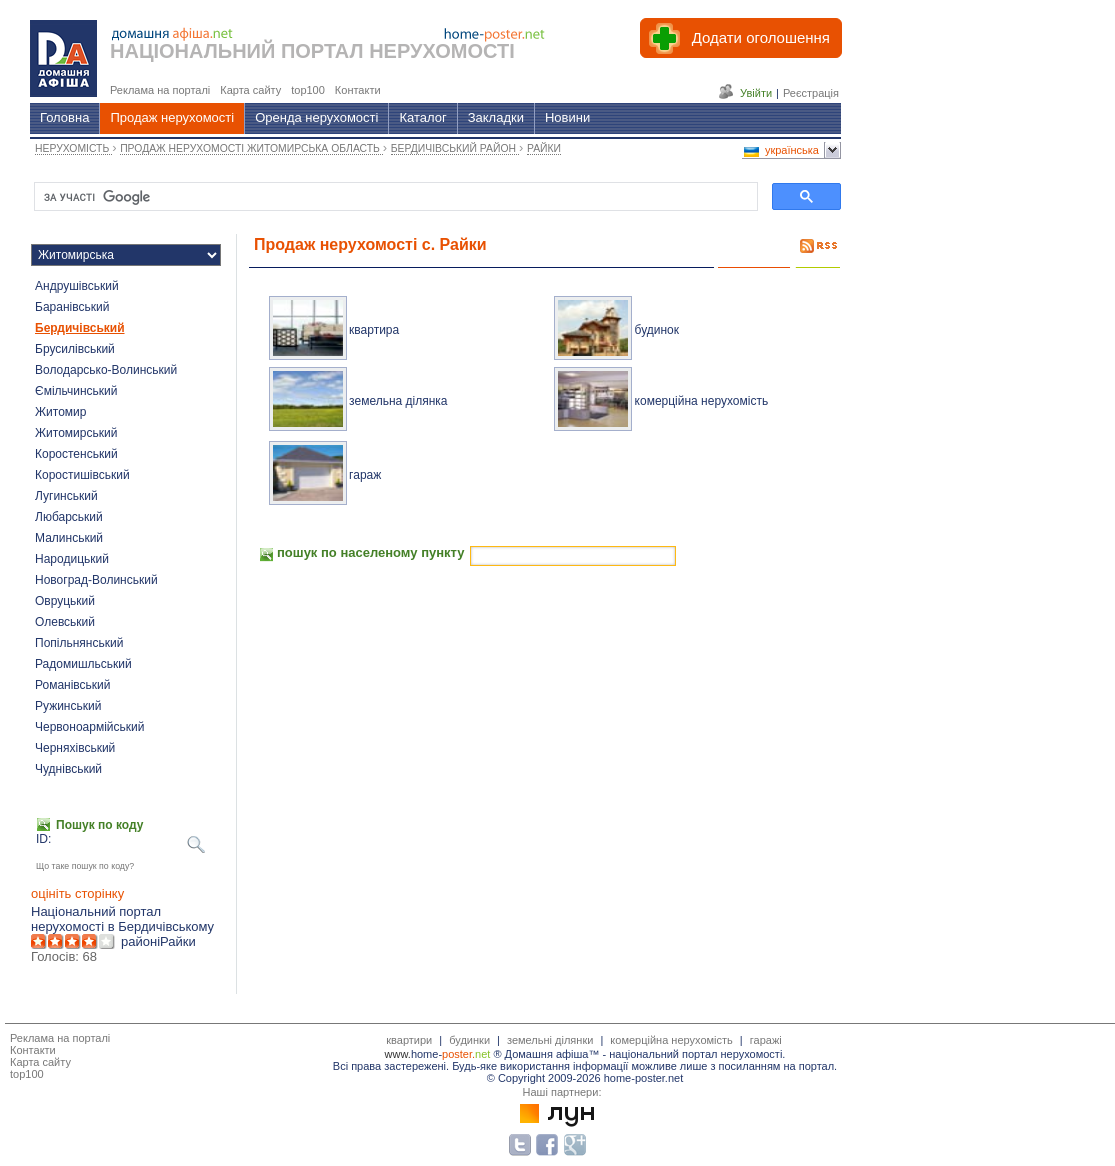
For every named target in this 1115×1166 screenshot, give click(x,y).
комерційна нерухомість (702, 401)
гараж (365, 475)
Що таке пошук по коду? (85, 866)
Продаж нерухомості (172, 117)
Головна (64, 117)
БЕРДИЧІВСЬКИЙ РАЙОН (455, 148)
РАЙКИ (544, 148)
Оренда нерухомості (316, 117)
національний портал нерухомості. (697, 1054)
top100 (27, 1074)
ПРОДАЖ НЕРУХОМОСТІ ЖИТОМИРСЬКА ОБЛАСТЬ (251, 148)
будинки (469, 1040)
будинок (657, 330)
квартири (409, 1040)
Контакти (33, 1050)
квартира (374, 330)
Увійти (756, 93)
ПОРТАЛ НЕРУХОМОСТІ (398, 51)
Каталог (422, 117)
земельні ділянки (550, 1040)
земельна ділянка (398, 401)
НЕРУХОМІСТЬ (73, 148)
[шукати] (394, 197)
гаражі (766, 1040)
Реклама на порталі (60, 1038)
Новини (567, 117)
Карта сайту (40, 1062)
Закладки (496, 117)
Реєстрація (811, 93)
